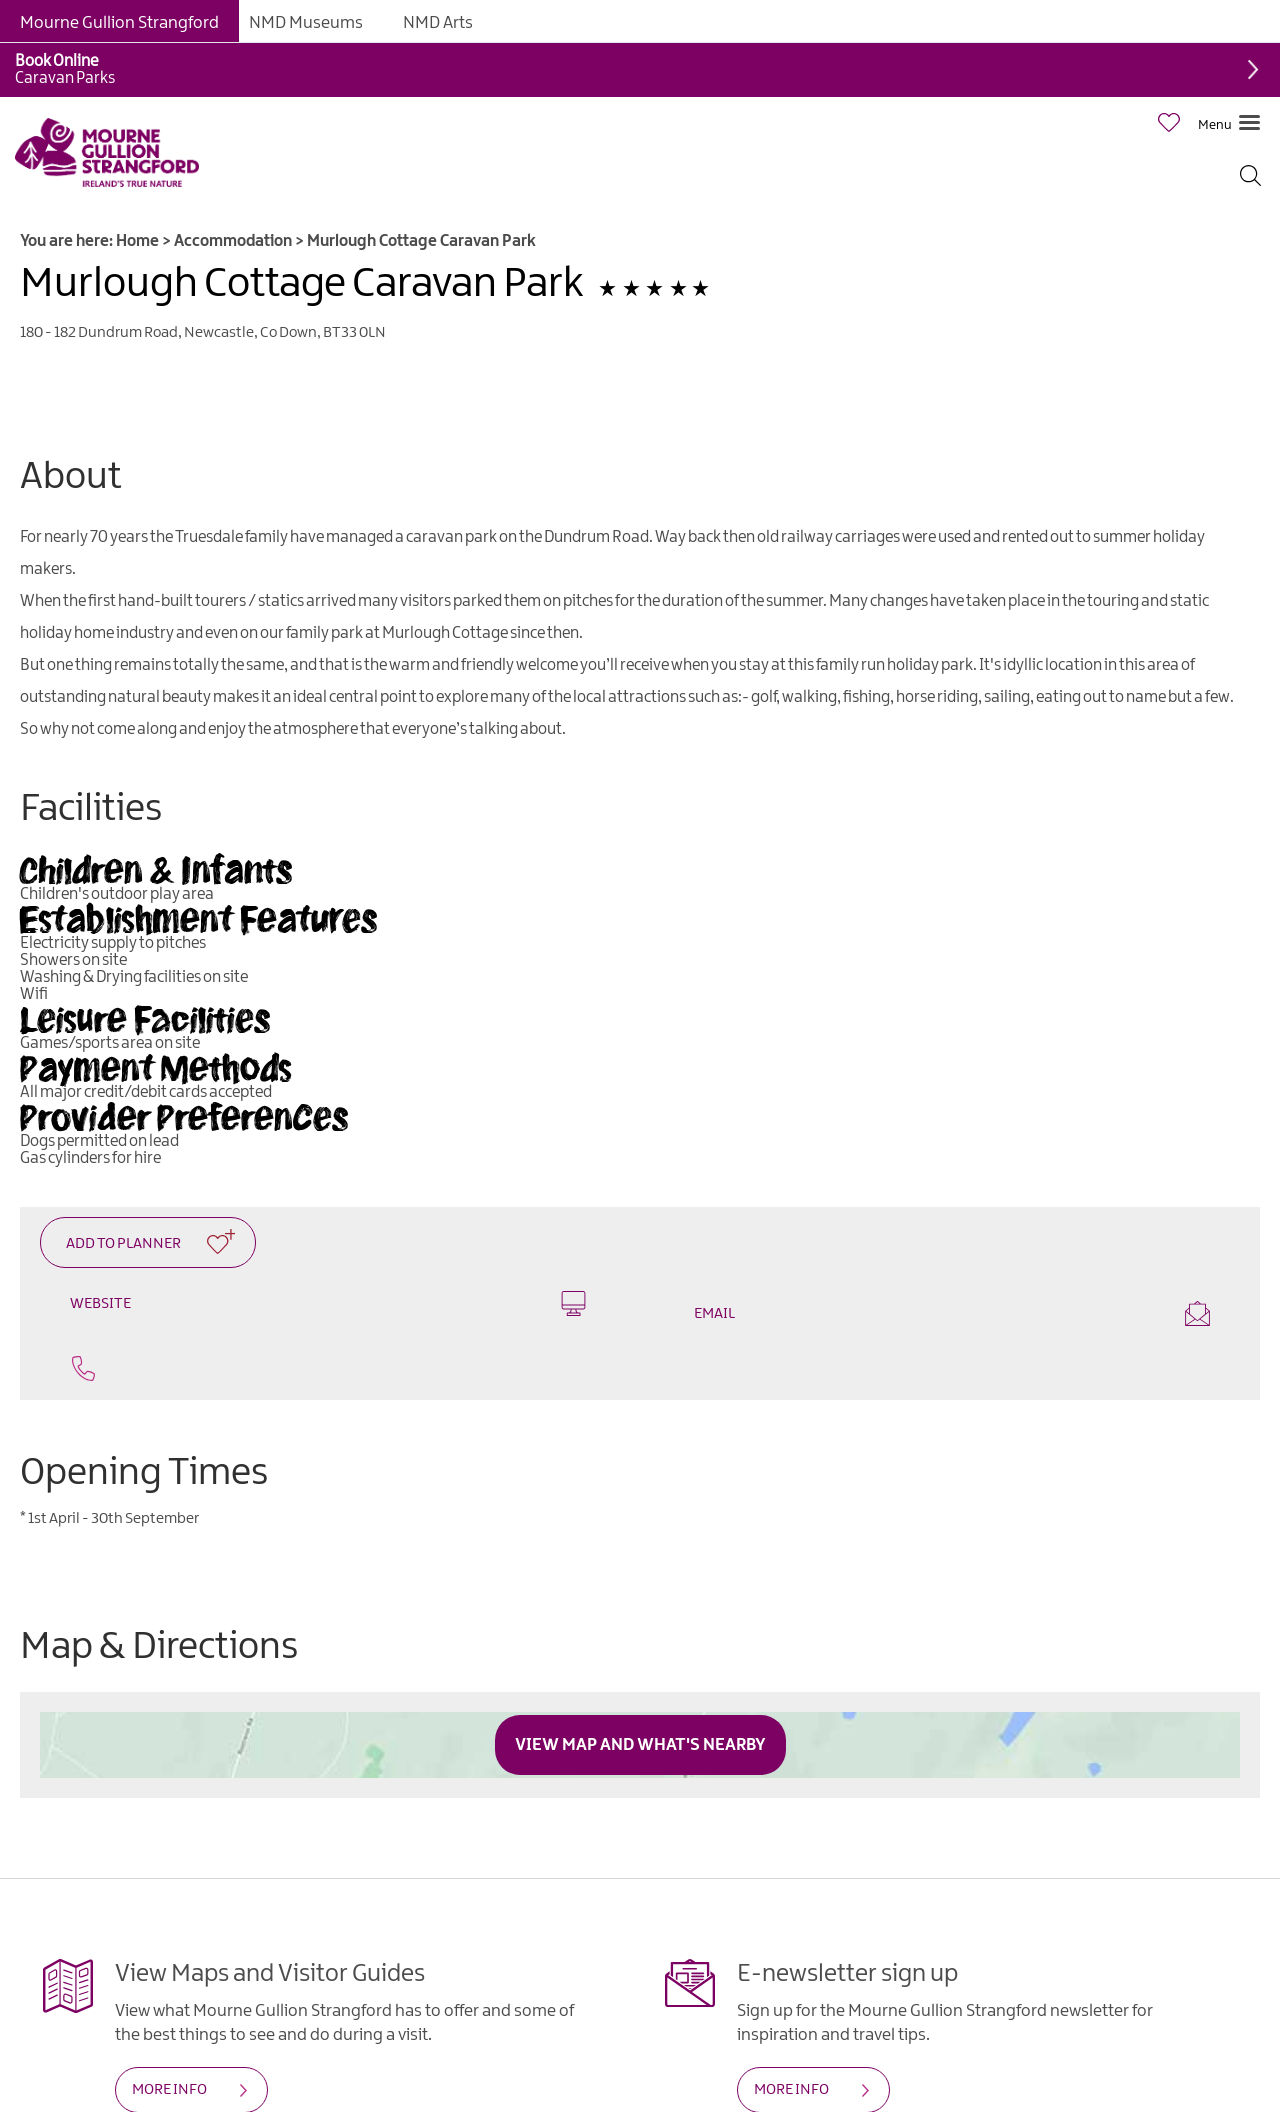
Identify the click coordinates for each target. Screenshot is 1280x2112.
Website (328, 1303)
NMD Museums (306, 23)
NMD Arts (438, 23)
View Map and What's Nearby (640, 1745)
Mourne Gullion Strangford (119, 23)
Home (137, 241)
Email (952, 1313)
